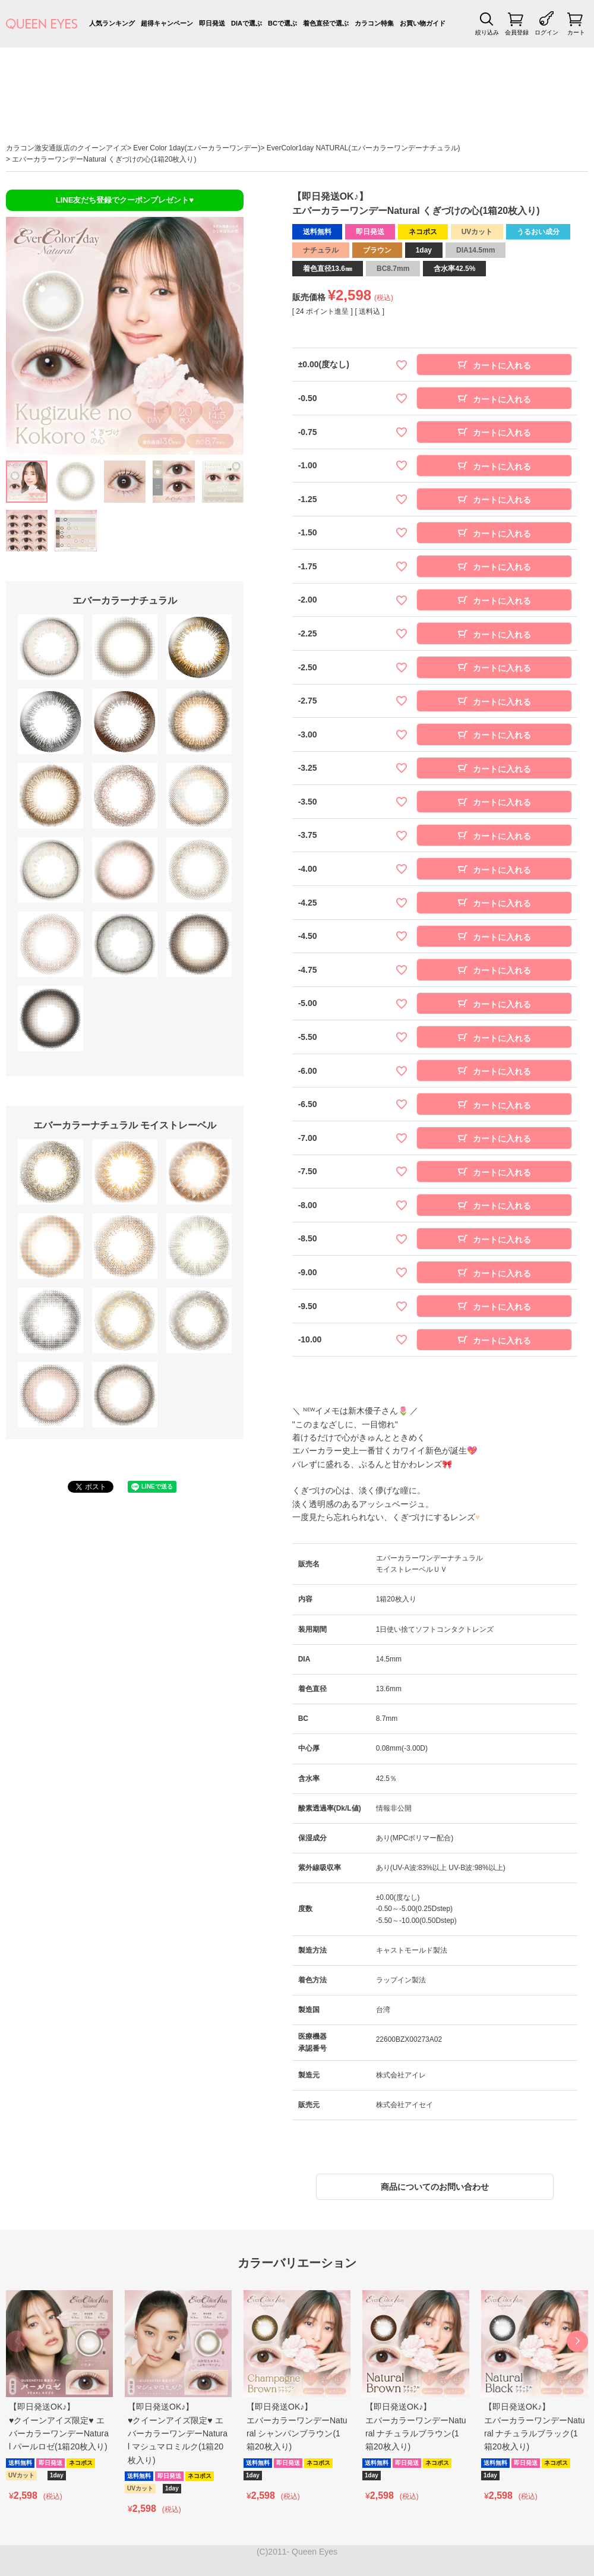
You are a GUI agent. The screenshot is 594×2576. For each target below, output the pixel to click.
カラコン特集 (374, 23)
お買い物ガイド (423, 23)
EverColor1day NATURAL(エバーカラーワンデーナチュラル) (363, 148)
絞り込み (487, 32)
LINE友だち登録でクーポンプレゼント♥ (125, 200)
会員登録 (517, 32)
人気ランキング (112, 23)
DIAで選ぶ (246, 23)
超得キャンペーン (167, 23)
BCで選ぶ (282, 23)
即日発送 (212, 23)
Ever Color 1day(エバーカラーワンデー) (196, 148)
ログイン (546, 32)
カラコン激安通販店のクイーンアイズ (66, 148)
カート (576, 32)
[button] (577, 2341)
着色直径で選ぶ (326, 23)
